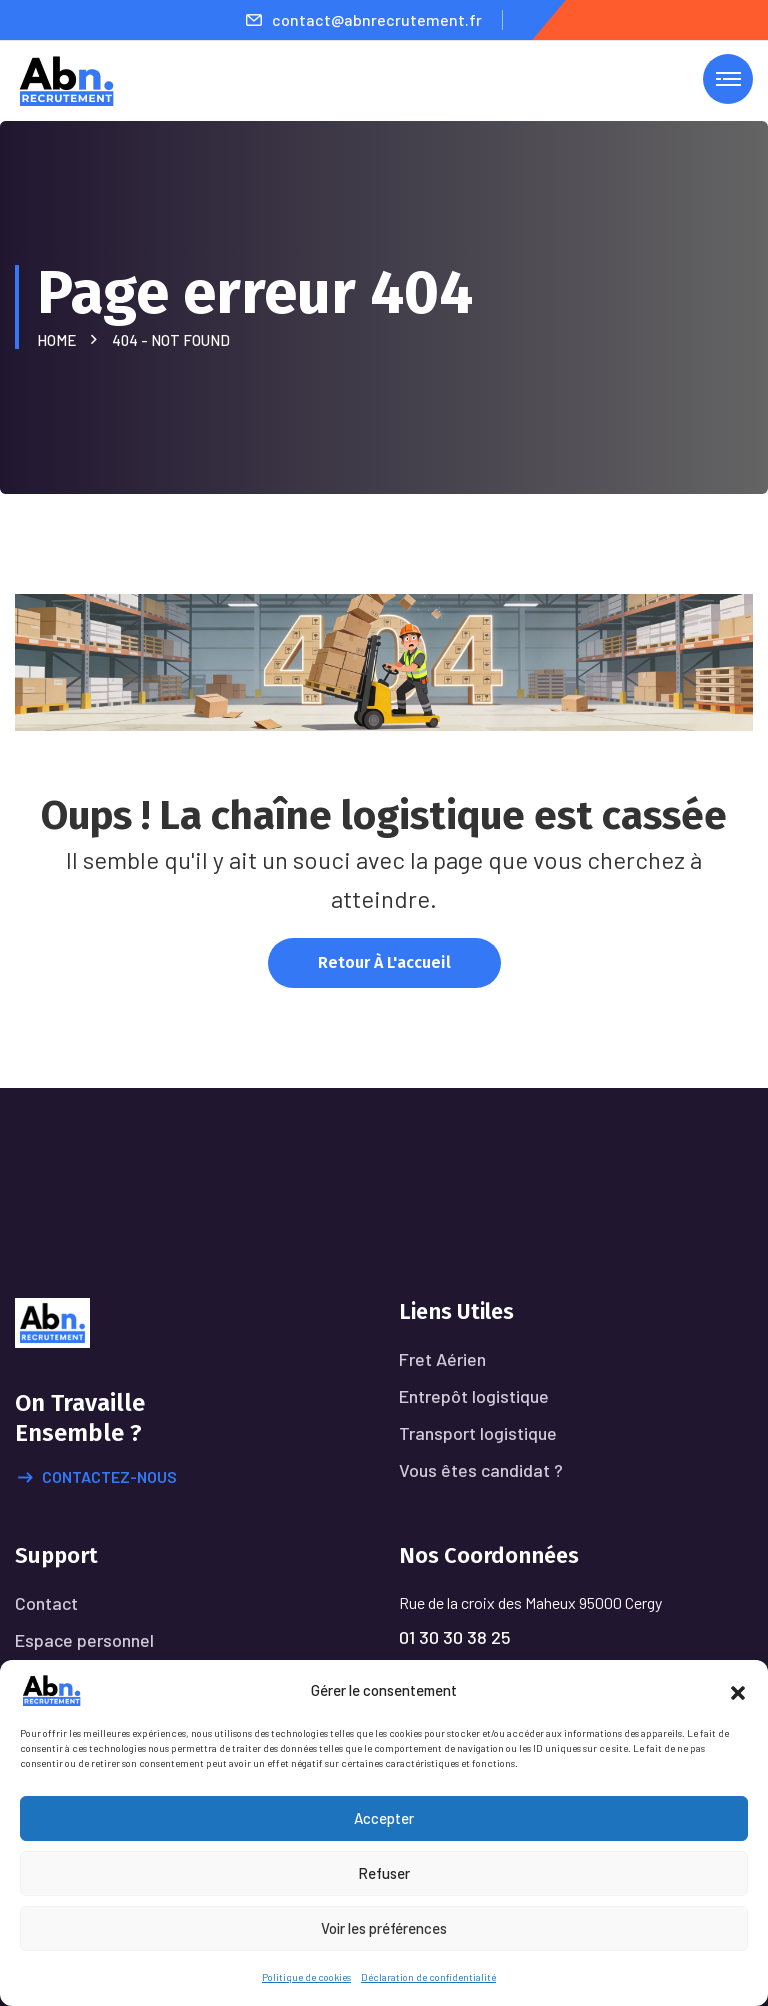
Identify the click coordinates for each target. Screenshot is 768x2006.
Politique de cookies (306, 1977)
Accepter (384, 1818)
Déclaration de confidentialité (428, 1977)
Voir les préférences (384, 1928)
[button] (738, 1690)
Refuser (384, 1873)
